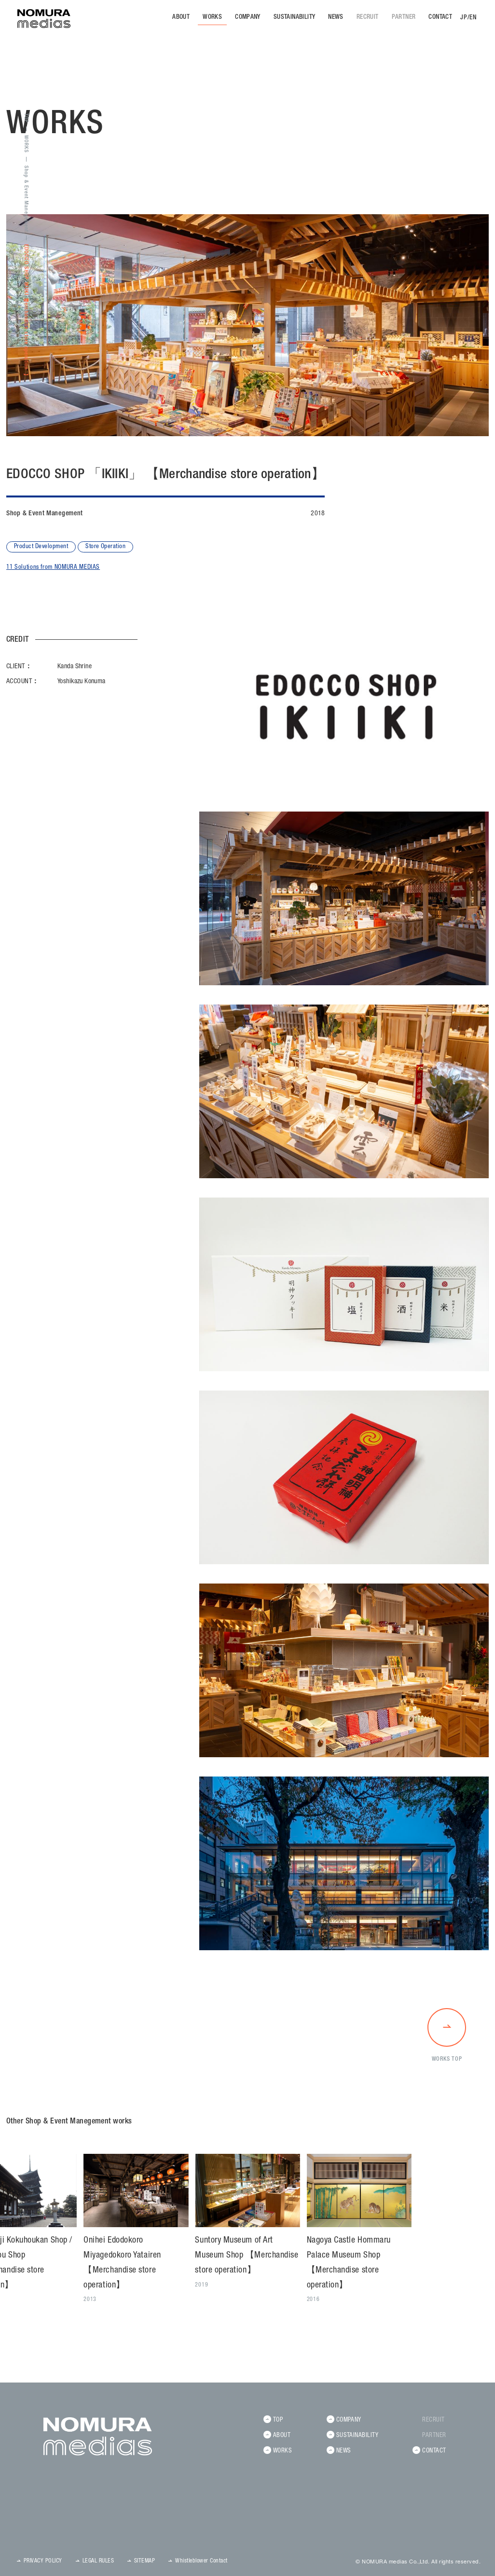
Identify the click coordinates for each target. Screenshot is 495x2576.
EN (473, 18)
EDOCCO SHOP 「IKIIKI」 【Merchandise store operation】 (25, 307)
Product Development (41, 547)
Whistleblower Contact (201, 2561)
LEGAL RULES (98, 2561)
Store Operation (105, 547)
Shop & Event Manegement (25, 198)
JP (464, 18)
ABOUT (181, 17)
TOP (25, 118)
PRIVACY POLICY (43, 2561)
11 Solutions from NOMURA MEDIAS (53, 568)
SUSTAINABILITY (294, 17)
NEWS (336, 17)
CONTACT (440, 17)
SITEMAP (144, 2561)
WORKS (212, 17)
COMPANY (248, 17)
